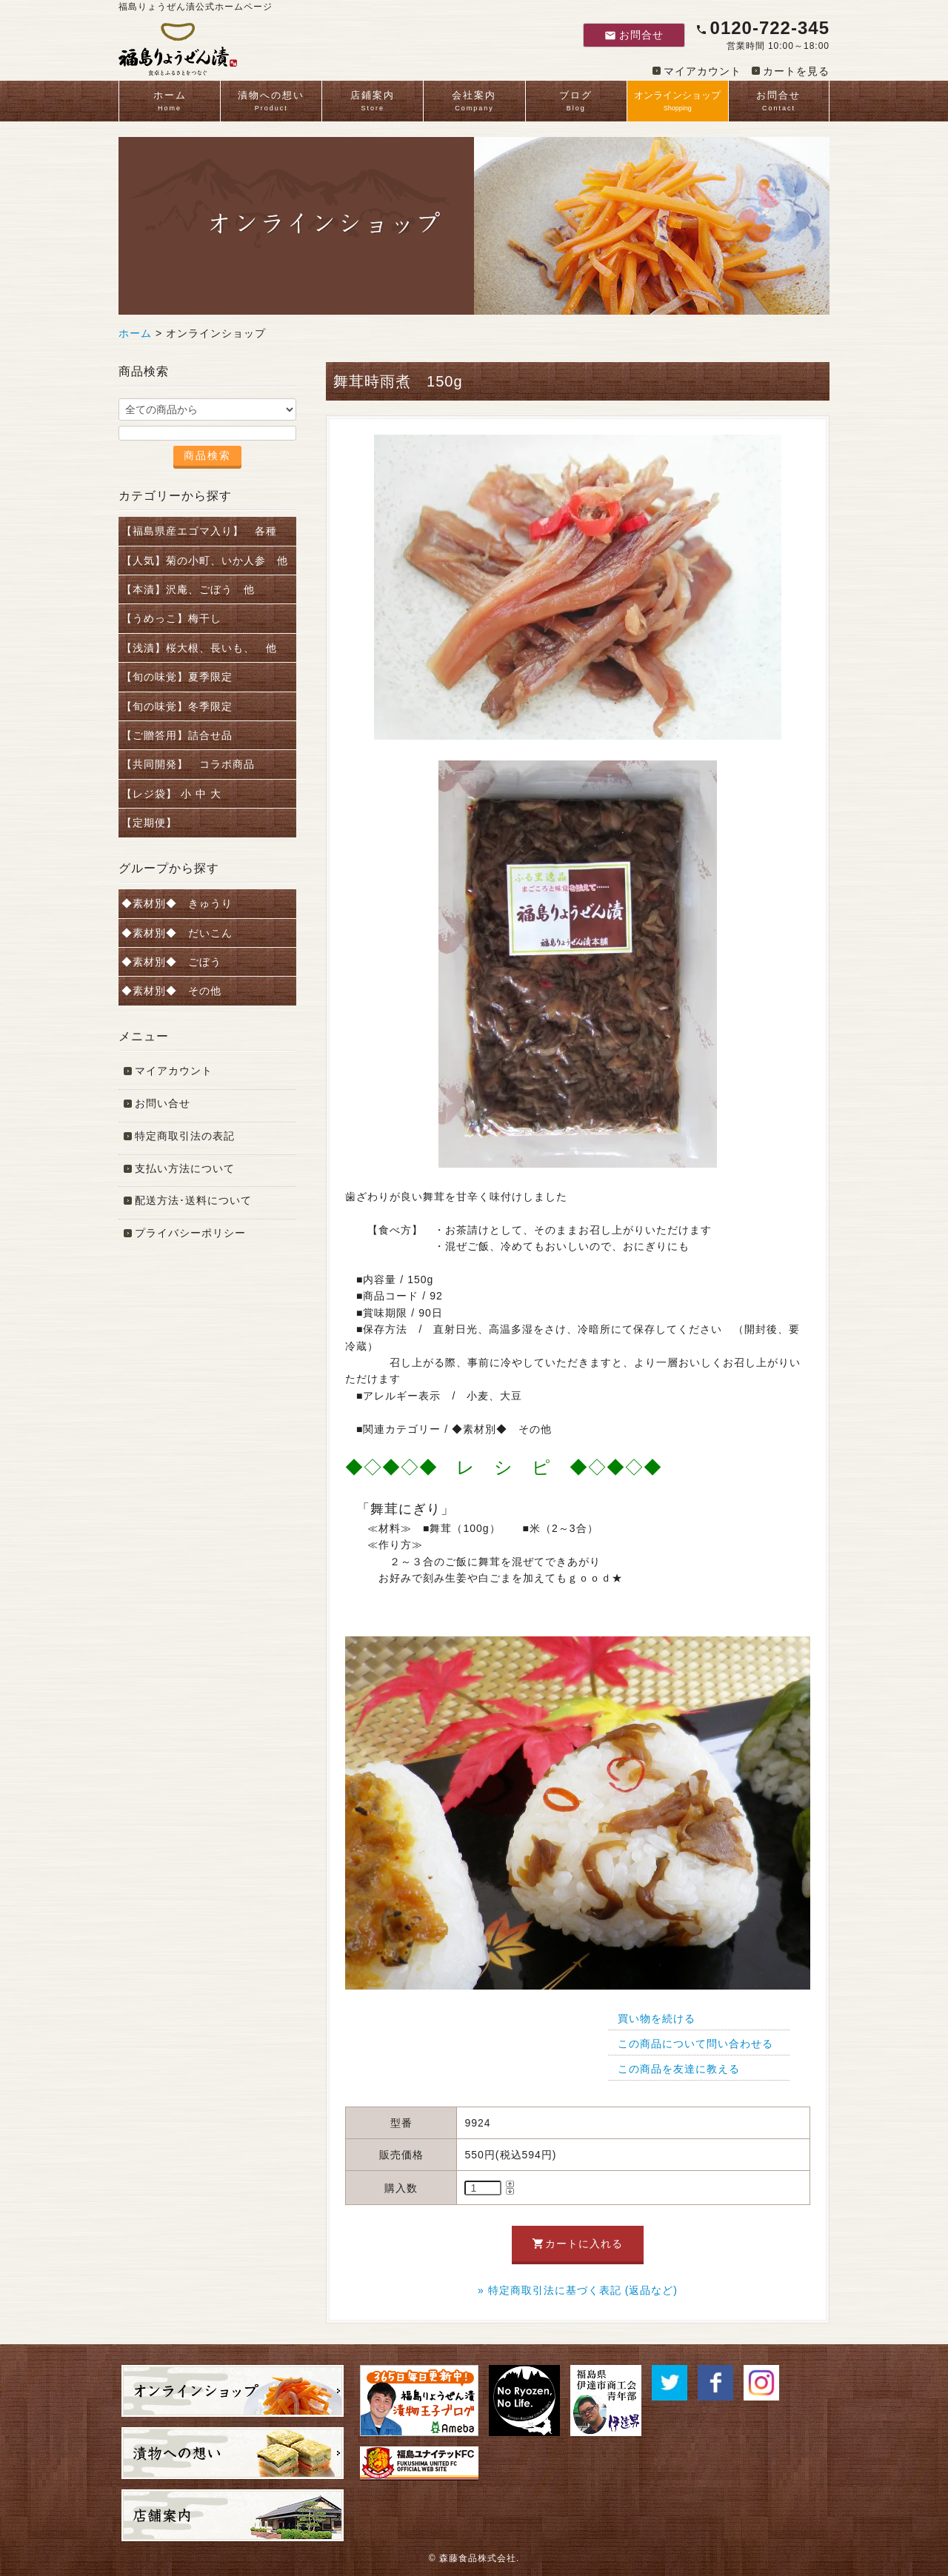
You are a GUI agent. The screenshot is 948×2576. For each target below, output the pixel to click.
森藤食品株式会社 (477, 2558)
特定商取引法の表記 (185, 1136)
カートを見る (796, 71)
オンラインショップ (677, 102)
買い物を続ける (656, 2018)
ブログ (576, 102)
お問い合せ (162, 1103)
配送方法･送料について (193, 1200)
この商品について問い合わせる (695, 2044)
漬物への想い (271, 102)
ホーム (169, 102)
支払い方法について (185, 1168)
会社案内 (474, 102)
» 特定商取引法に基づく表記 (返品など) (578, 2290)
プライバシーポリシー (190, 1233)
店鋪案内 (372, 102)
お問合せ (634, 35)
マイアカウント (702, 71)
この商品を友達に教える (679, 2069)
